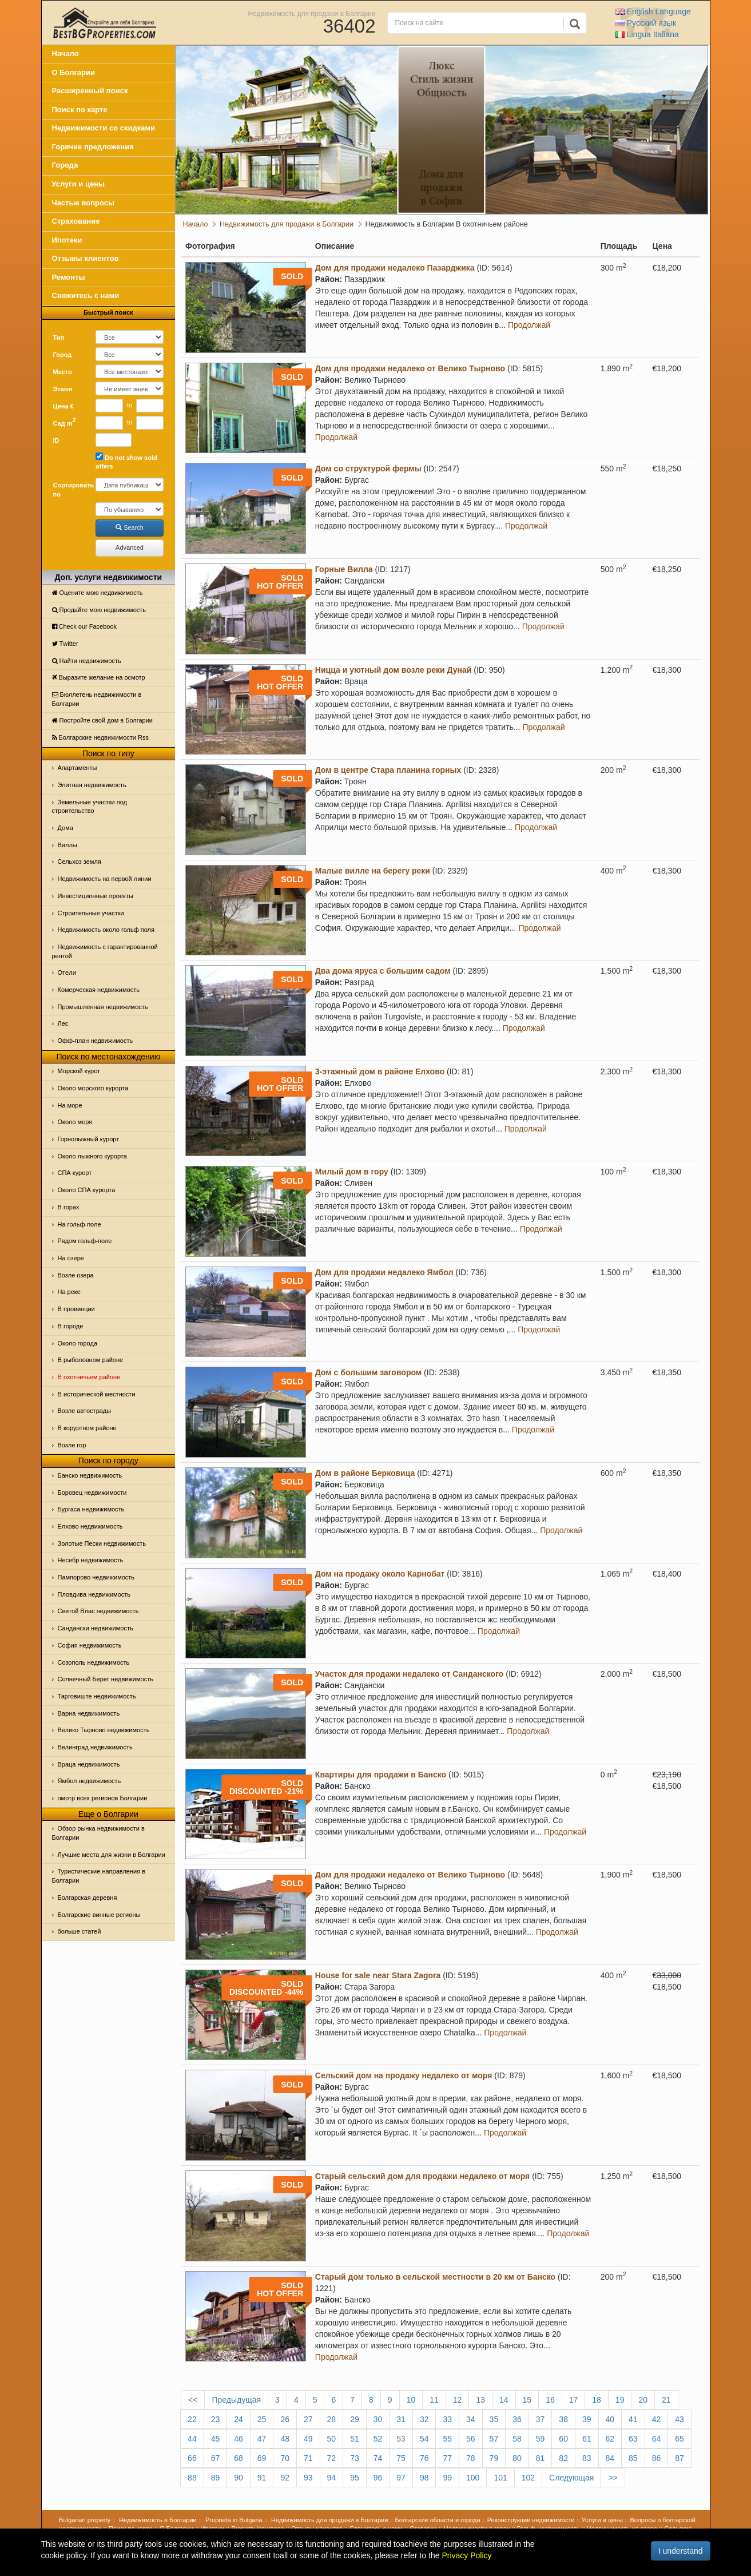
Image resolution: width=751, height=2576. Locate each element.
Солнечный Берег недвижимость (105, 1679)
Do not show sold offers (126, 461)
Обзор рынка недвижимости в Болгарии (98, 1833)
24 (238, 2419)
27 (308, 2419)
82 (563, 2458)
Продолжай (529, 325)
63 (633, 2438)
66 (192, 2458)
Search (130, 527)
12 (457, 2399)
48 (284, 2438)
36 (517, 2419)
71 (308, 2458)
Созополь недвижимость (94, 1662)
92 (284, 2477)
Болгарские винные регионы (99, 1914)
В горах (69, 1207)
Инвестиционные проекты (95, 895)
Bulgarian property (84, 2520)
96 (378, 2477)
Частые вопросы (83, 203)
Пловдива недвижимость (94, 1594)
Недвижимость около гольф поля (106, 929)
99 (447, 2477)
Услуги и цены (78, 184)
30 (378, 2419)
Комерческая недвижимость (99, 989)
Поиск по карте (80, 109)
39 (586, 2419)
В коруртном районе (87, 1427)
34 (470, 2419)
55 (447, 2438)
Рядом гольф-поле (85, 1240)
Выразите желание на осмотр (98, 677)
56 (470, 2438)
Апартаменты (77, 767)
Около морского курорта (93, 1088)
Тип (59, 337)
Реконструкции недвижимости (531, 2520)
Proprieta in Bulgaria (234, 2520)
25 (262, 2419)
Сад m (64, 421)
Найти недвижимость (86, 660)
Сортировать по (70, 490)
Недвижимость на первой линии (105, 878)
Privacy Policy (466, 2555)
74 (378, 2458)
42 (656, 2419)
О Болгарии (74, 72)
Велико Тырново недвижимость (104, 1729)
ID (56, 440)
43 (679, 2419)
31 (401, 2419)
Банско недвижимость (90, 1475)
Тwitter (65, 643)
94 (331, 2477)
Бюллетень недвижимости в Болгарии (97, 699)
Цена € (63, 406)
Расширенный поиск (90, 90)
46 (238, 2438)
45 (215, 2438)
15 (527, 2399)
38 (563, 2419)
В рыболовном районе (91, 1359)
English (653, 11)
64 (656, 2438)
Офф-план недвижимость (95, 1040)
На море (70, 1105)
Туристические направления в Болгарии (99, 1876)
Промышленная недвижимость (103, 1006)
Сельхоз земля (79, 861)
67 (215, 2458)
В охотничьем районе (89, 1377)
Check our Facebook (84, 626)
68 (238, 2458)
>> (612, 2477)
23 (215, 2419)
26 (284, 2419)
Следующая (571, 2477)
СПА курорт (75, 1172)
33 (447, 2419)
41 (633, 2419)
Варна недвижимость (89, 1713)
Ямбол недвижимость (89, 1780)
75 (401, 2458)
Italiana (647, 34)
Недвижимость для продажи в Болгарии (312, 13)
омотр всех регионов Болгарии (103, 1798)
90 (238, 2477)
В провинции (76, 1308)
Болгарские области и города (437, 2520)
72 (331, 2458)
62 (610, 2438)
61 (586, 2438)
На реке (69, 1291)
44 (192, 2438)
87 (679, 2458)
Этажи (63, 389)
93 (308, 2477)
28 (331, 2419)
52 (378, 2438)
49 (308, 2438)
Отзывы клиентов (85, 258)
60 (563, 2438)
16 (550, 2399)
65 (679, 2438)
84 (610, 2458)
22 (192, 2419)
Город (62, 354)
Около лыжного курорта (92, 1156)
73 (354, 2458)
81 (540, 2458)
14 (503, 2399)
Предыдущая (236, 2399)
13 (480, 2399)
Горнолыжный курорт (89, 1139)
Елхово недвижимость (90, 1526)
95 (354, 2477)
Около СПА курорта (87, 1189)
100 (472, 2477)
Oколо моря (75, 1121)
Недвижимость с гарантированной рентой (105, 951)
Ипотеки (67, 240)
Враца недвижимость (89, 1764)
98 (424, 2477)
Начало (65, 53)
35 (494, 2419)
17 (573, 2399)
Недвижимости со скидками (104, 128)
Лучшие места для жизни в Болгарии (111, 1854)
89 (215, 2477)
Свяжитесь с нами (86, 295)
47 (262, 2438)
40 (610, 2419)
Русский (645, 22)
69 (262, 2458)
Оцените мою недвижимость (97, 592)
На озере (71, 1258)
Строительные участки (91, 913)
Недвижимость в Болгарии (157, 2520)
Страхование (76, 221)
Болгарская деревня (87, 1897)
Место (62, 371)
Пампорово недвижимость (96, 1577)
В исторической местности (97, 1394)
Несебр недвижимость (91, 1560)
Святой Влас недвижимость (98, 1610)
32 (424, 2419)
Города (65, 165)
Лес (63, 1023)
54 (424, 2438)
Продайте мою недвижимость (99, 609)
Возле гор (72, 1445)
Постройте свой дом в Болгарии (102, 720)
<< (192, 2399)
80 (517, 2458)
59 (540, 2438)
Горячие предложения (93, 146)
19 (620, 2399)
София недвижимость (90, 1645)
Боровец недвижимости (92, 1492)
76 (424, 2458)
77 (447, 2458)
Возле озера (76, 1275)
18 (596, 2399)
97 (401, 2477)
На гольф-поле (79, 1224)
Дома (65, 827)
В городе (71, 1326)
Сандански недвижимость (95, 1628)
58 (517, 2438)
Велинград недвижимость (95, 1747)
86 (656, 2458)
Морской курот (79, 1070)
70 (284, 2458)
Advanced (130, 547)
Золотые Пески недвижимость (102, 1543)
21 (666, 2399)
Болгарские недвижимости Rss (100, 737)
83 (586, 2458)
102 (528, 2477)
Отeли (67, 972)
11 (434, 2399)
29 (354, 2419)
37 (540, 2419)
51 (354, 2438)
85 (633, 2458)
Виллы (67, 845)
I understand (680, 2550)
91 (262, 2477)
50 (331, 2438)
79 (494, 2458)
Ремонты (68, 277)
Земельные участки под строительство (90, 807)
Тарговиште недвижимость (97, 1696)
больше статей (79, 1931)
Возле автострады (85, 1410)
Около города (78, 1343)
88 (192, 2477)
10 (411, 2399)
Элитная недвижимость (92, 784)
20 (642, 2399)
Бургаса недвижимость (91, 1509)
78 (470, 2458)
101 (500, 2477)
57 (494, 2438)
